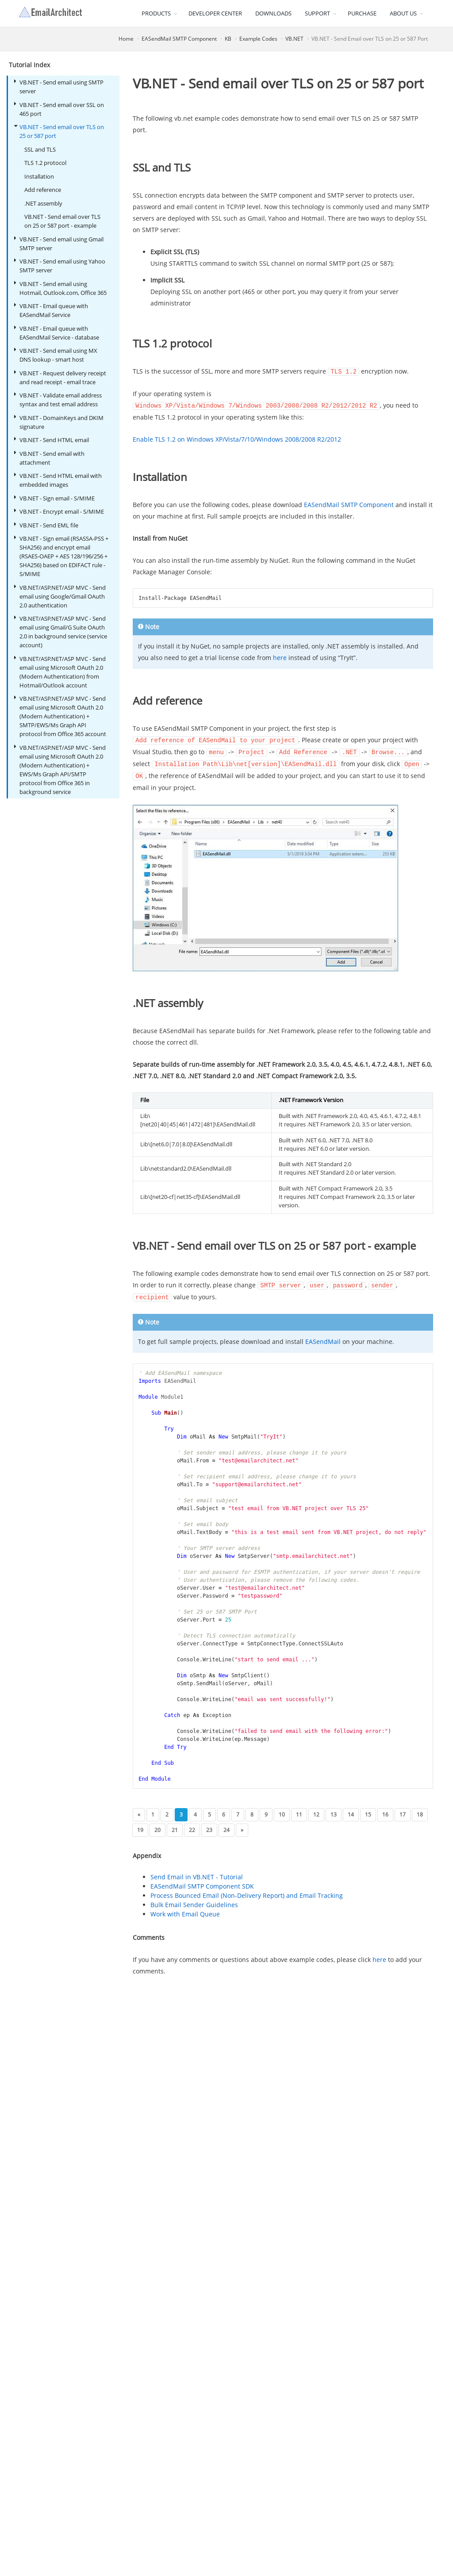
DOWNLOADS (273, 13)
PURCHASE (362, 13)
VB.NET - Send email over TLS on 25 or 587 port (59, 131)
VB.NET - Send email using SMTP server (59, 86)
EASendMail (323, 1338)
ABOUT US (403, 13)
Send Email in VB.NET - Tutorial (196, 1873)
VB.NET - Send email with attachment (49, 457)
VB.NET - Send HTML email (51, 439)
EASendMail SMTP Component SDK (202, 1882)
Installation (39, 176)
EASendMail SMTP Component (179, 38)
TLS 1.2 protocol (45, 163)
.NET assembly (43, 203)
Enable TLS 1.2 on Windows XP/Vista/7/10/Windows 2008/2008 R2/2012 (237, 438)
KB (228, 38)
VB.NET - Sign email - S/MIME (54, 498)
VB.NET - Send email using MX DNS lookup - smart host (55, 354)
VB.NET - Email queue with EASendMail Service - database (56, 332)
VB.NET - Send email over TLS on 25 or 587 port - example (62, 221)
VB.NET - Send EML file (46, 525)
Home (126, 38)
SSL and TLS (40, 149)
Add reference (42, 190)
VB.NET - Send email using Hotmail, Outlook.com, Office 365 (60, 288)
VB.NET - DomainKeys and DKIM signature (59, 422)
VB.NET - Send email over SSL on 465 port (59, 109)
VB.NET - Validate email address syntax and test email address (58, 399)
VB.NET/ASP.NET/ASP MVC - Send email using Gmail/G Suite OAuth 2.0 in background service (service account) (60, 631)
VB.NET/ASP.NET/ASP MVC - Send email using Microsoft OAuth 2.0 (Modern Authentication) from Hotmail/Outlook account (60, 671)
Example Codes (258, 38)
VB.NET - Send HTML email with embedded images (58, 479)
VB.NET (294, 38)
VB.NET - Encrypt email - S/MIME (59, 511)
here (280, 657)
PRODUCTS (156, 13)
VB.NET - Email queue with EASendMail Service (51, 310)
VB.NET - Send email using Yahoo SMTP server (59, 265)
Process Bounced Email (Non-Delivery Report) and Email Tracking (246, 1892)
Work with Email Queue (185, 1910)
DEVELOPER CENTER (215, 13)
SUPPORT (317, 13)
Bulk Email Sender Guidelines (194, 1901)
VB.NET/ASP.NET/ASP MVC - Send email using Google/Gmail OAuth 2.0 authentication (60, 596)
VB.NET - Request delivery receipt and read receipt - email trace (60, 377)
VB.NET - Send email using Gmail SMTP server (59, 243)
